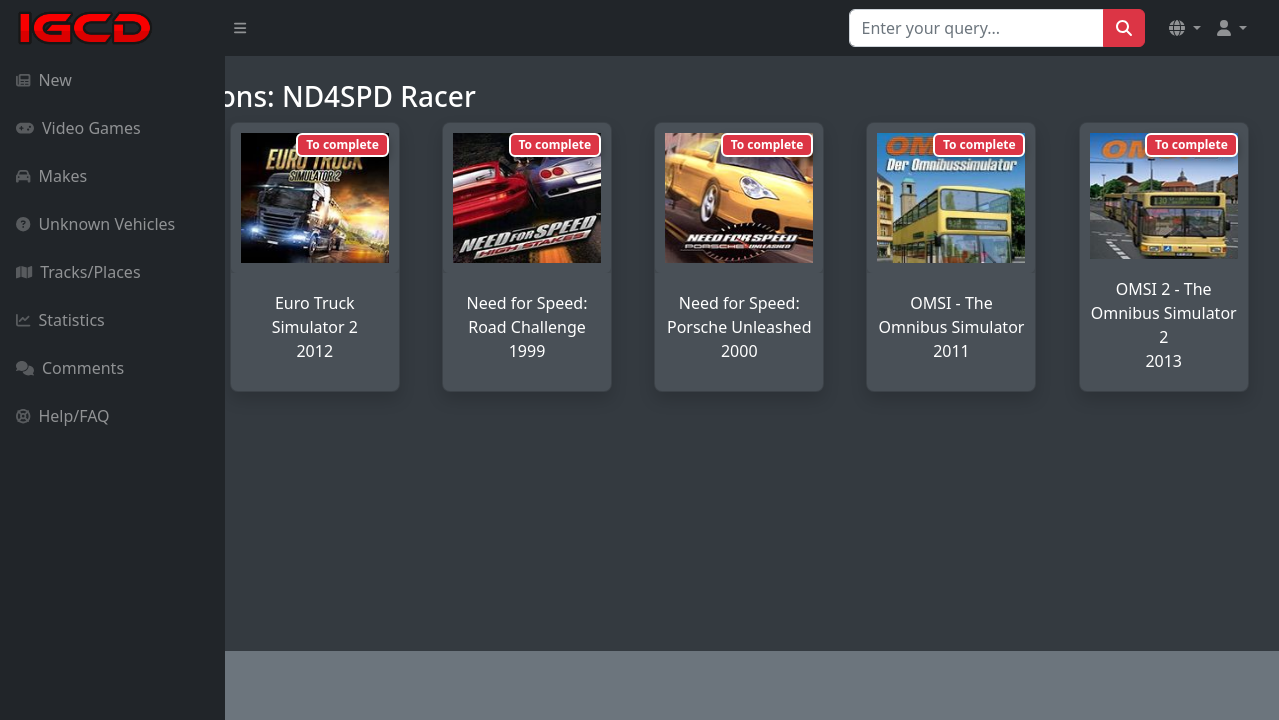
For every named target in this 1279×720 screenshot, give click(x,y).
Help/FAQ (63, 416)
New (44, 80)
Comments (70, 368)
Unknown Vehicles (95, 224)
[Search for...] (976, 28)
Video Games (78, 128)
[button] (1185, 28)
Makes (51, 176)
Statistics (60, 320)
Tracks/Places (78, 272)
